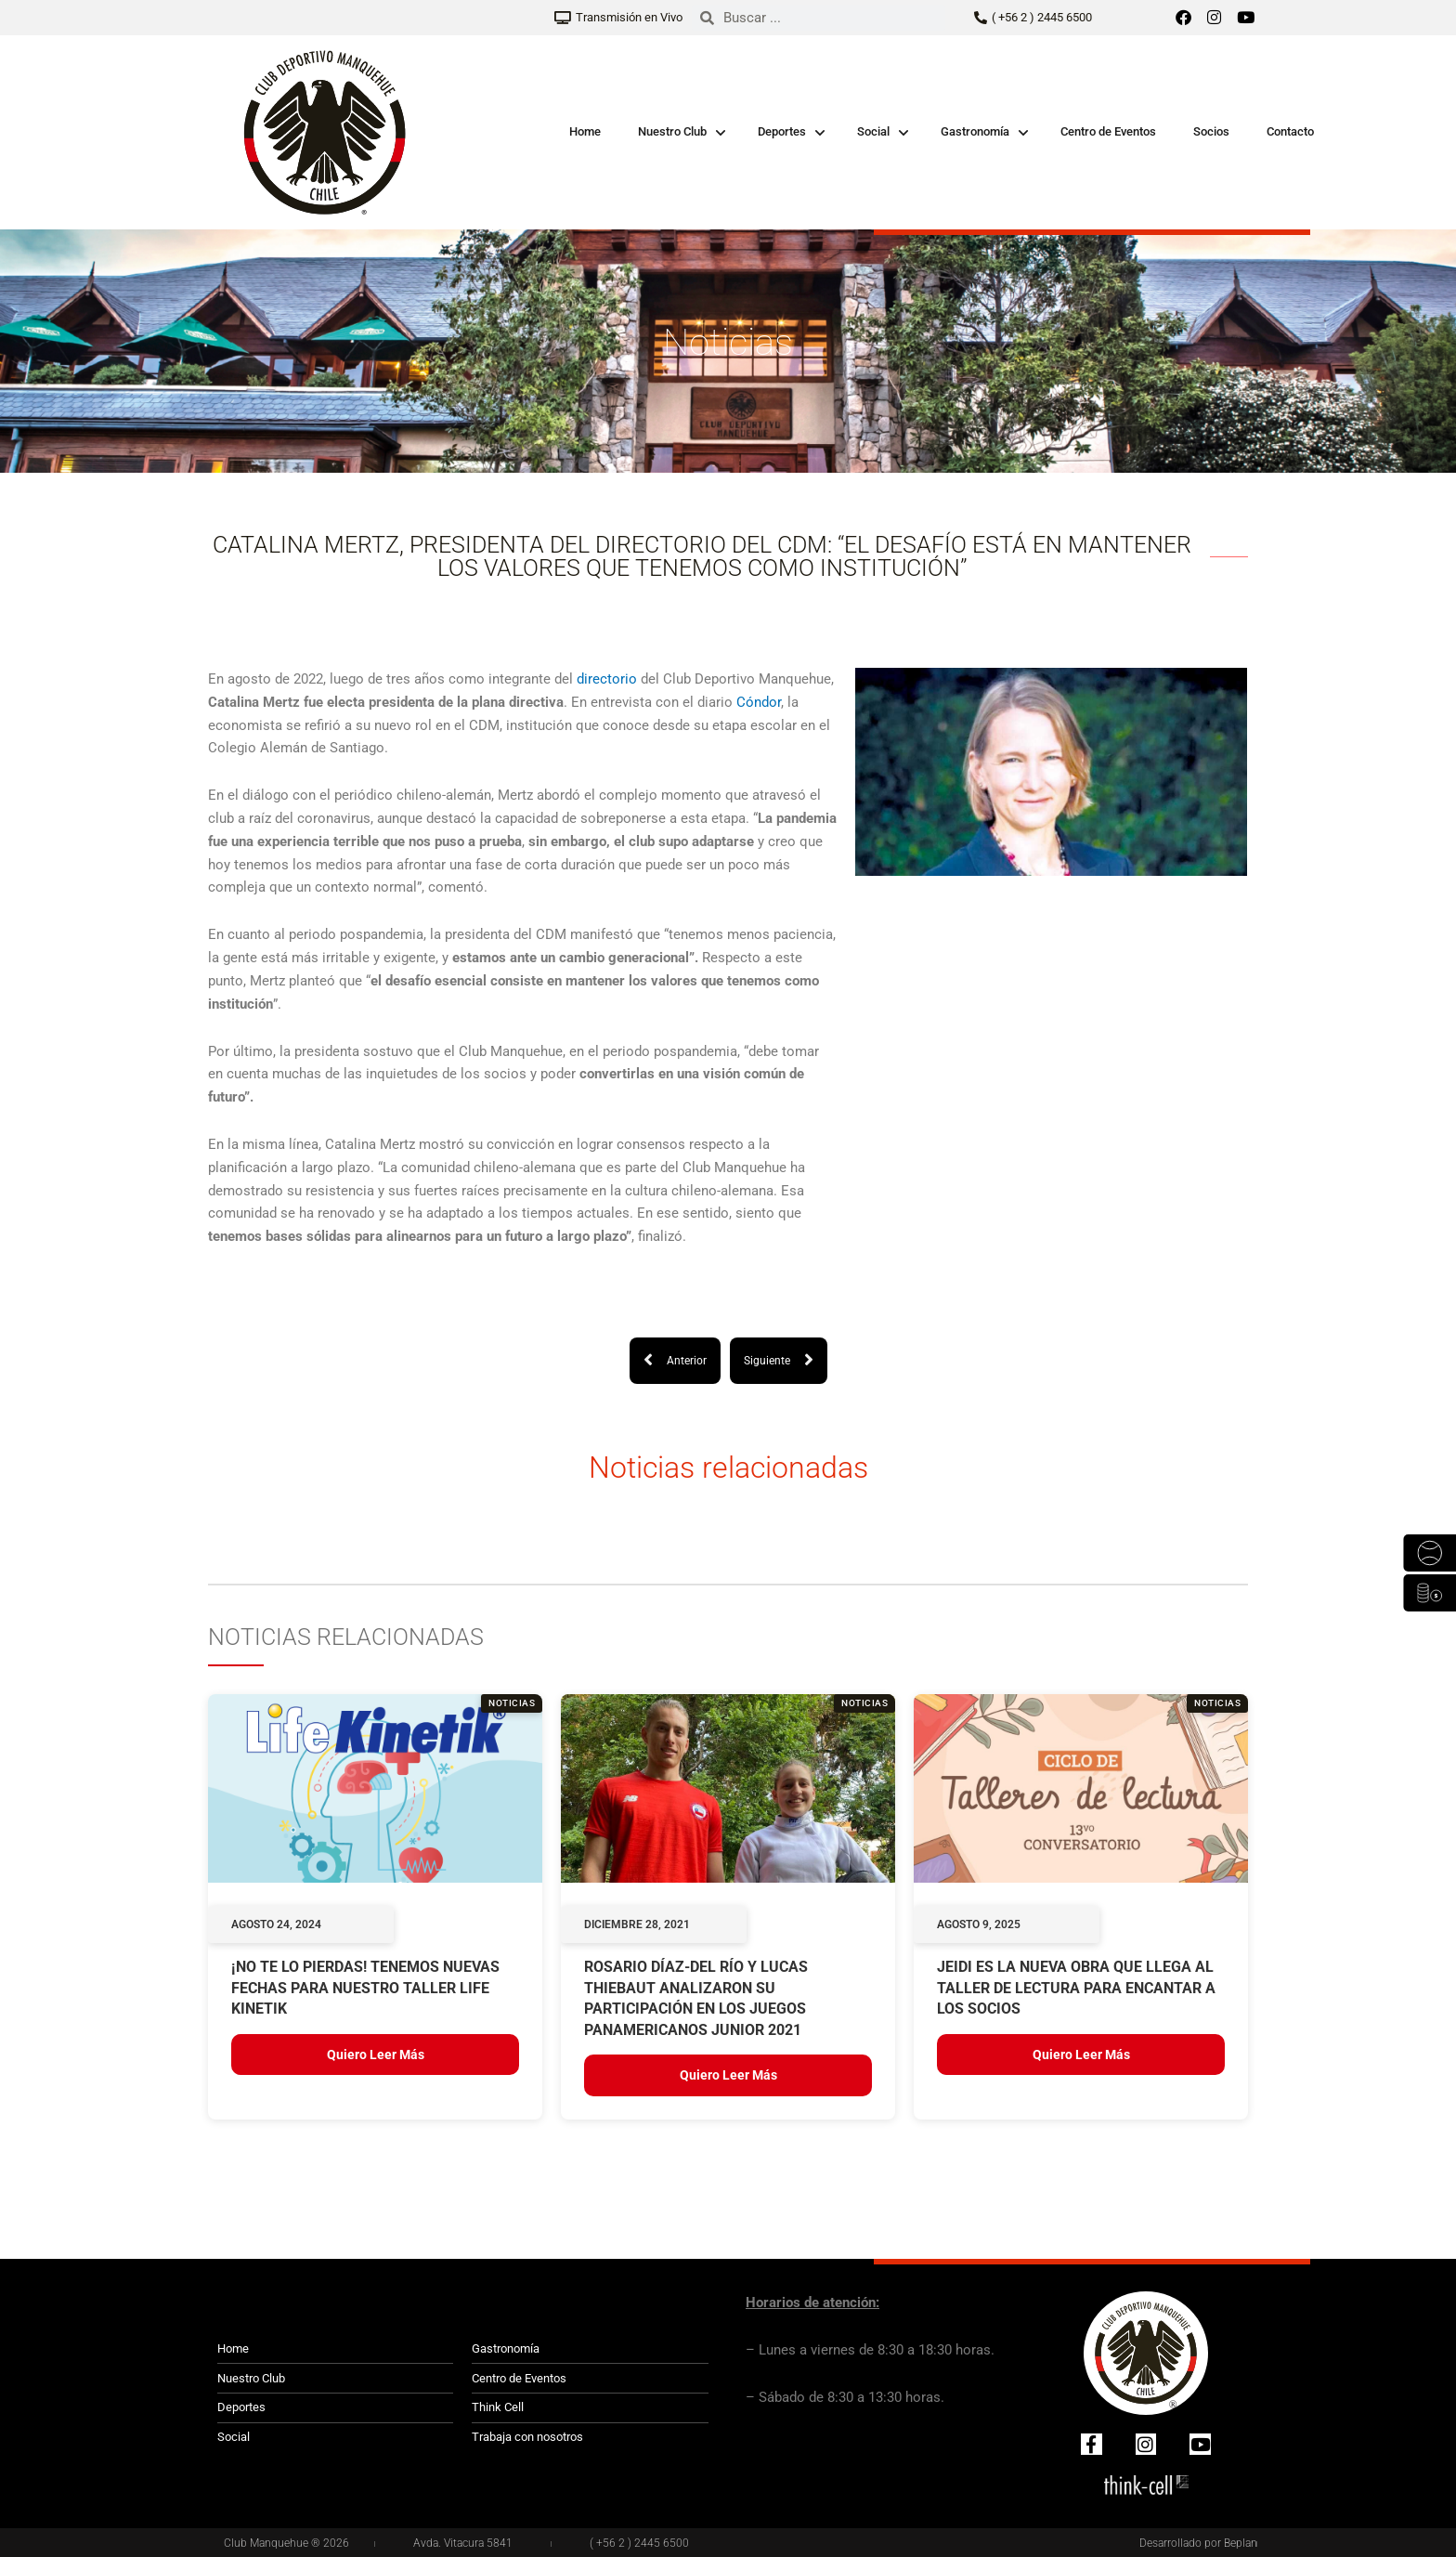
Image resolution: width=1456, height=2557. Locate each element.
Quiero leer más (375, 2054)
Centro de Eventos (1108, 131)
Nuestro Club (672, 131)
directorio (607, 679)
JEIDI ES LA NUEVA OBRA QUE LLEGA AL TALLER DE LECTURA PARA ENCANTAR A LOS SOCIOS (1076, 1987)
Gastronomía (975, 131)
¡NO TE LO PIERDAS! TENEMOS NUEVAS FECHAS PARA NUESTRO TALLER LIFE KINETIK (365, 1987)
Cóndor (758, 702)
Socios (1211, 131)
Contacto (1290, 131)
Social (873, 131)
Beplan (1240, 2543)
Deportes (782, 131)
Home (585, 131)
